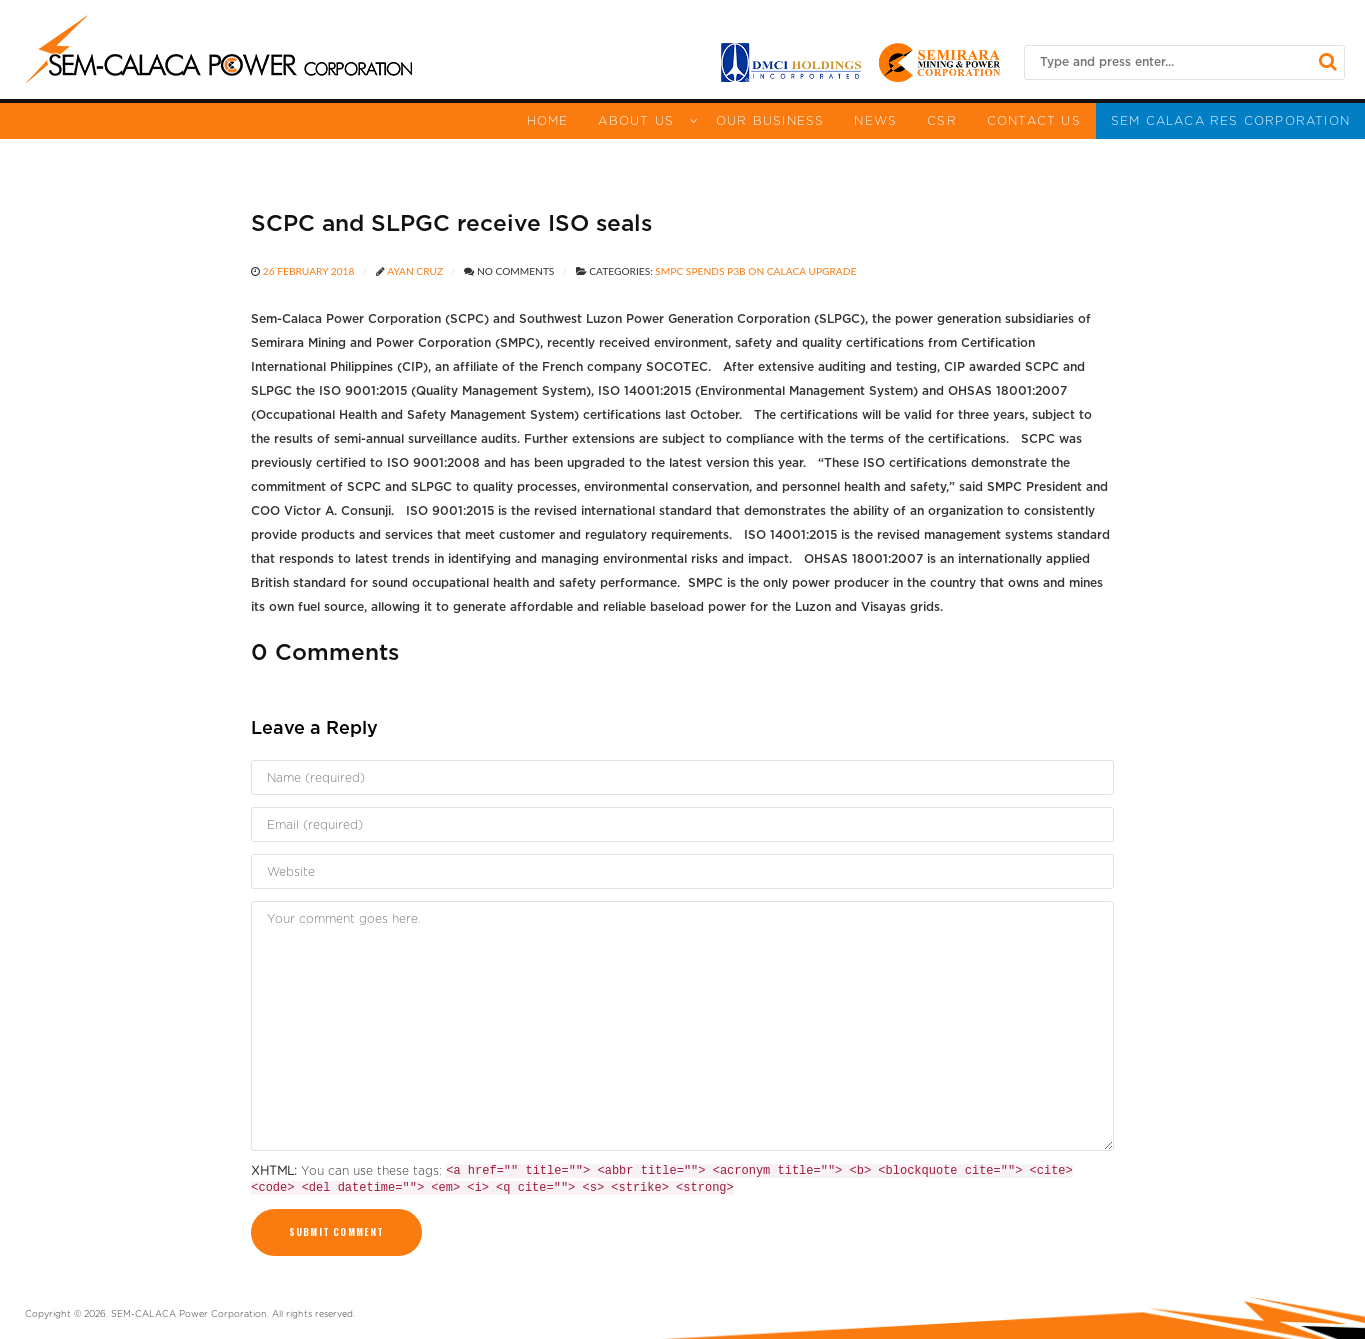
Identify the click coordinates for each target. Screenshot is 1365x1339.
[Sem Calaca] (218, 49)
